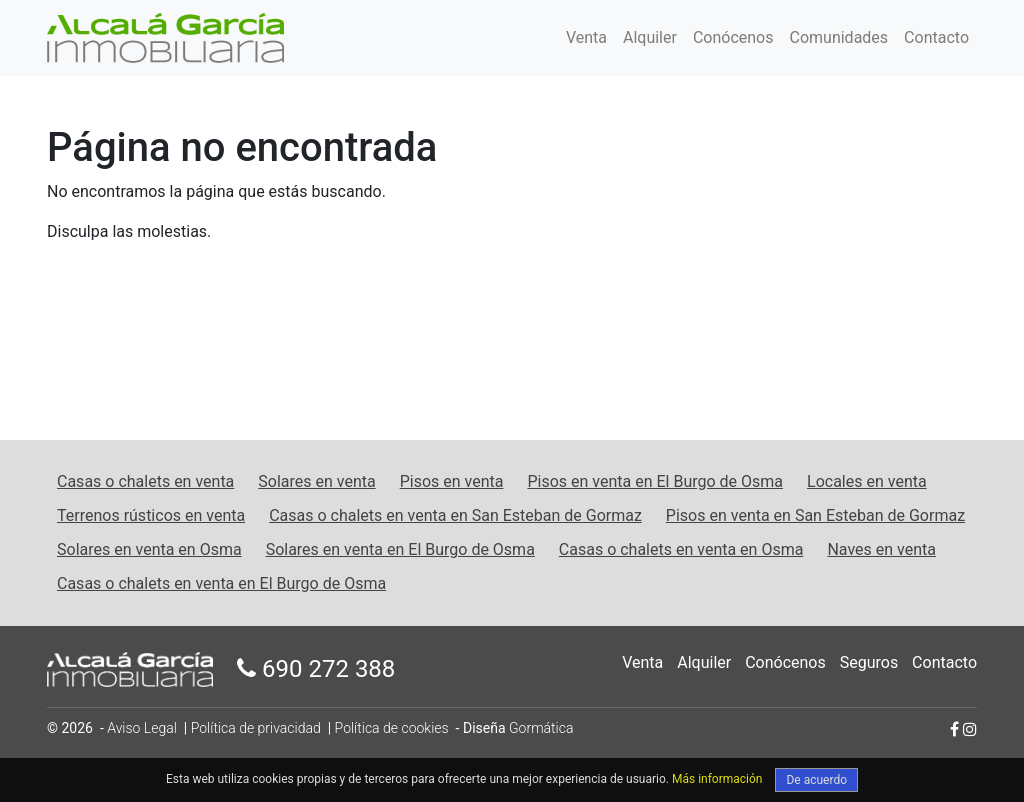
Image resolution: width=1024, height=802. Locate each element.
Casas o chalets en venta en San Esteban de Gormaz (455, 515)
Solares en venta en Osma (149, 549)
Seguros (869, 662)
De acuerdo (816, 780)
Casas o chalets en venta (145, 481)
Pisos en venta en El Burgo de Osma (655, 481)
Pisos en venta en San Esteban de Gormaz (815, 515)
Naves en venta (881, 549)
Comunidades (839, 37)
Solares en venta (316, 481)
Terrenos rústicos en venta (151, 515)
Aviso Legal (142, 728)
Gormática (541, 728)
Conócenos (733, 37)
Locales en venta (867, 481)
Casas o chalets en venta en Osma (681, 549)
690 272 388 (316, 669)
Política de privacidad (256, 728)
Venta (586, 37)
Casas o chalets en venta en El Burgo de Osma (221, 583)
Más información (717, 779)
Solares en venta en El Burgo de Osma (400, 549)
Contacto (936, 37)
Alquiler (650, 37)
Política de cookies (392, 728)
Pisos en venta (452, 481)
